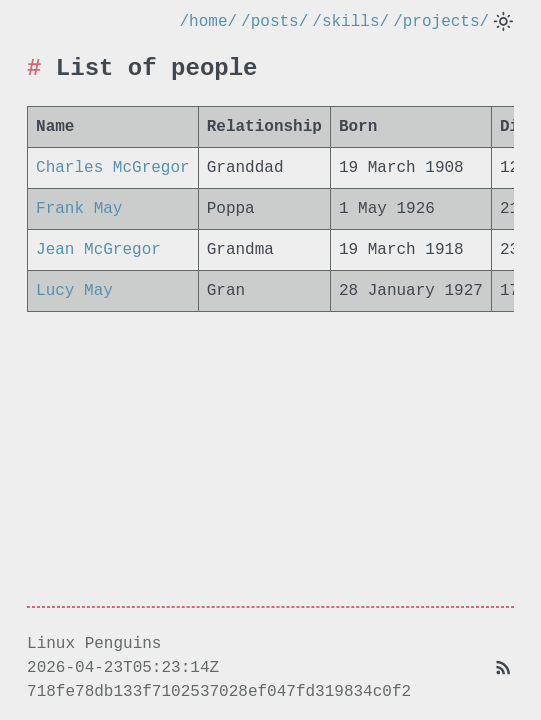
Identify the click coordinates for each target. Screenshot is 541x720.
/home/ (209, 22)
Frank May (79, 210)
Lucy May (74, 292)
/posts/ (274, 22)
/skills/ (350, 22)
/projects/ (441, 22)
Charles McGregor (113, 169)
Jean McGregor (98, 251)
